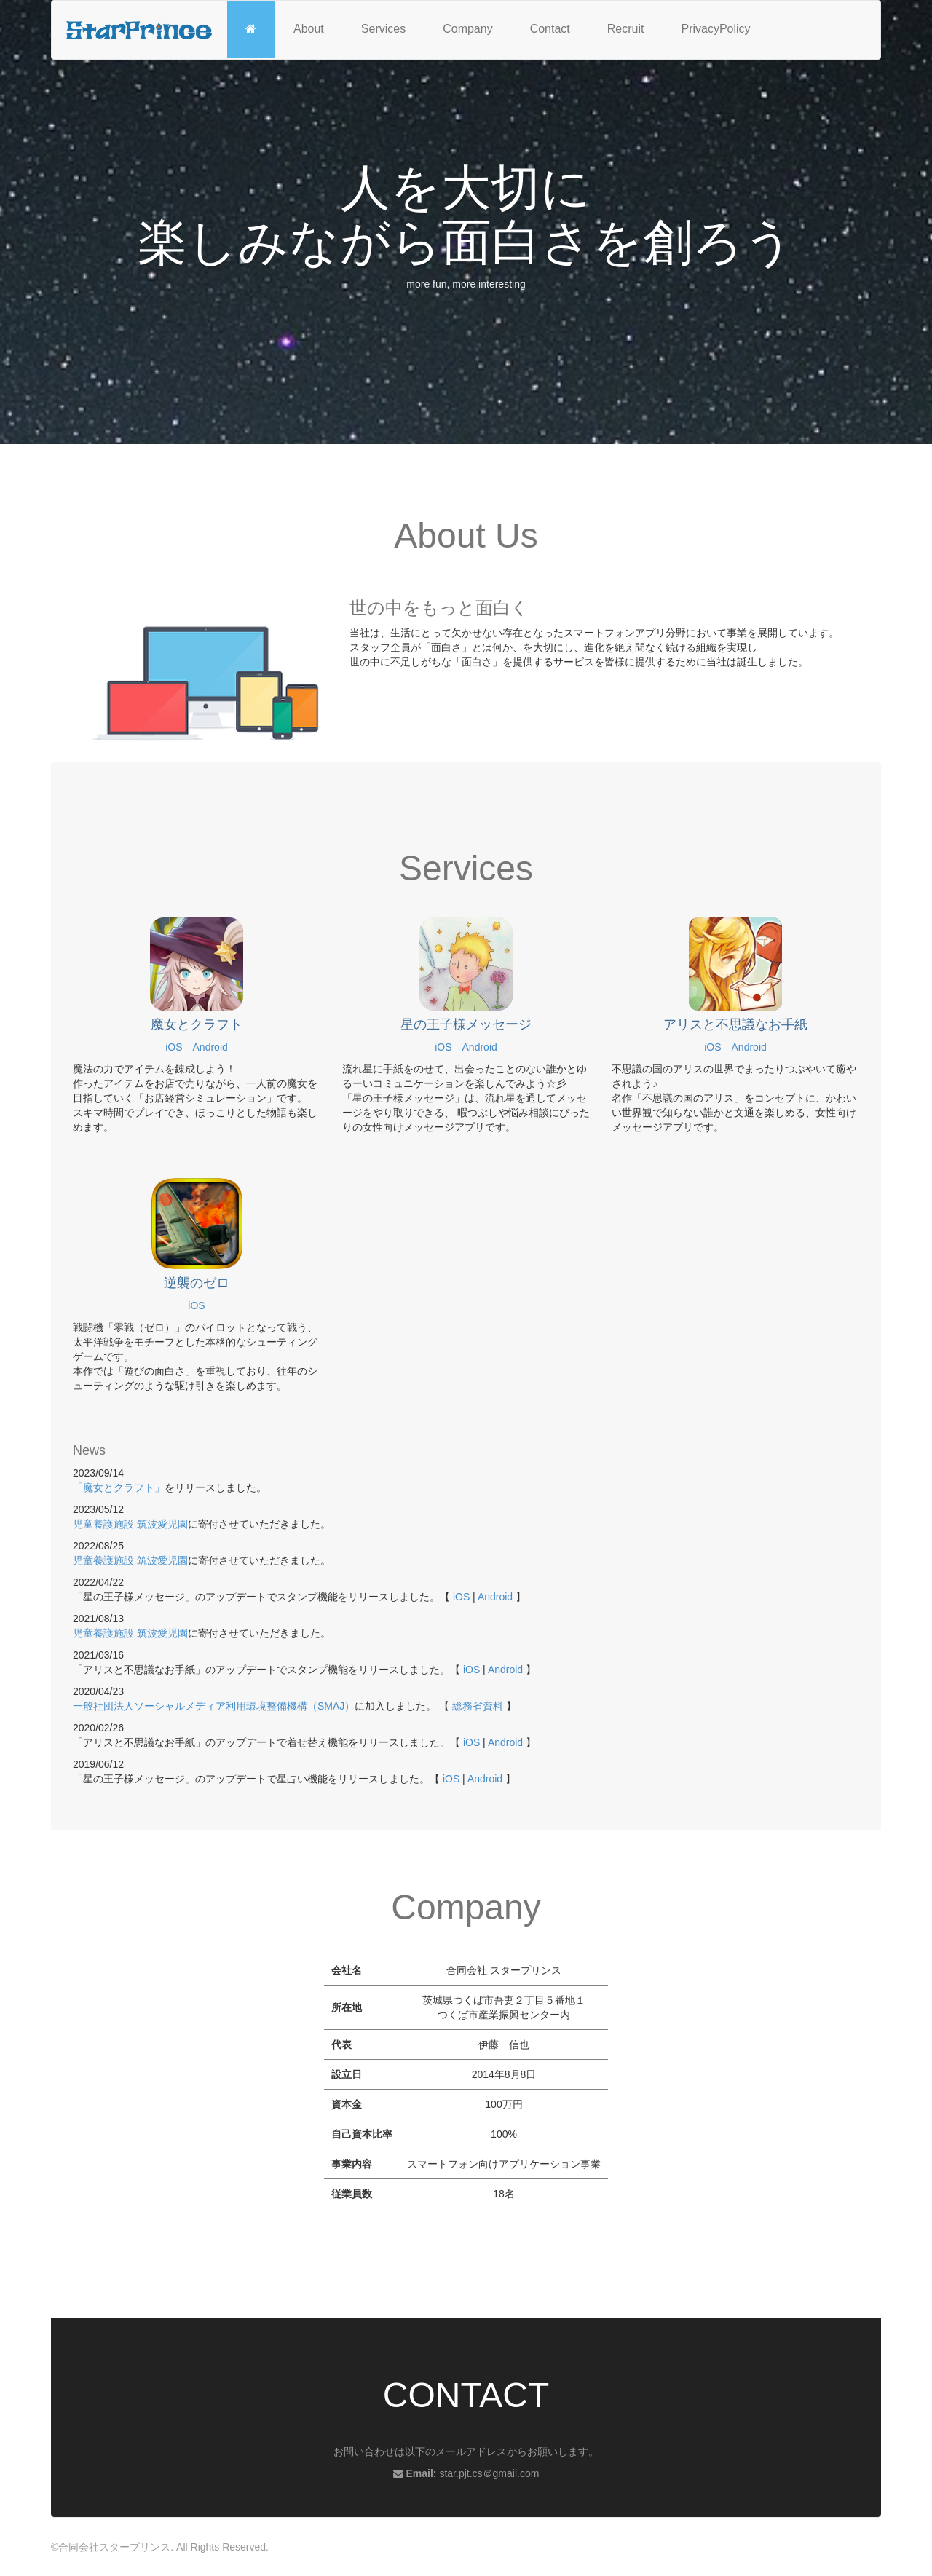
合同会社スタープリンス (114, 2547)
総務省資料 (477, 1706)
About (308, 29)
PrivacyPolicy (715, 29)
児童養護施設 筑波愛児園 (130, 1524)
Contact (550, 29)
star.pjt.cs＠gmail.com (489, 2473)
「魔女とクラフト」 (119, 1487)
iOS (173, 1047)
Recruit (625, 29)
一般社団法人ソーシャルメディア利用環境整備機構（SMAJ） (214, 1706)
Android (210, 1047)
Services (383, 29)
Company (467, 29)
